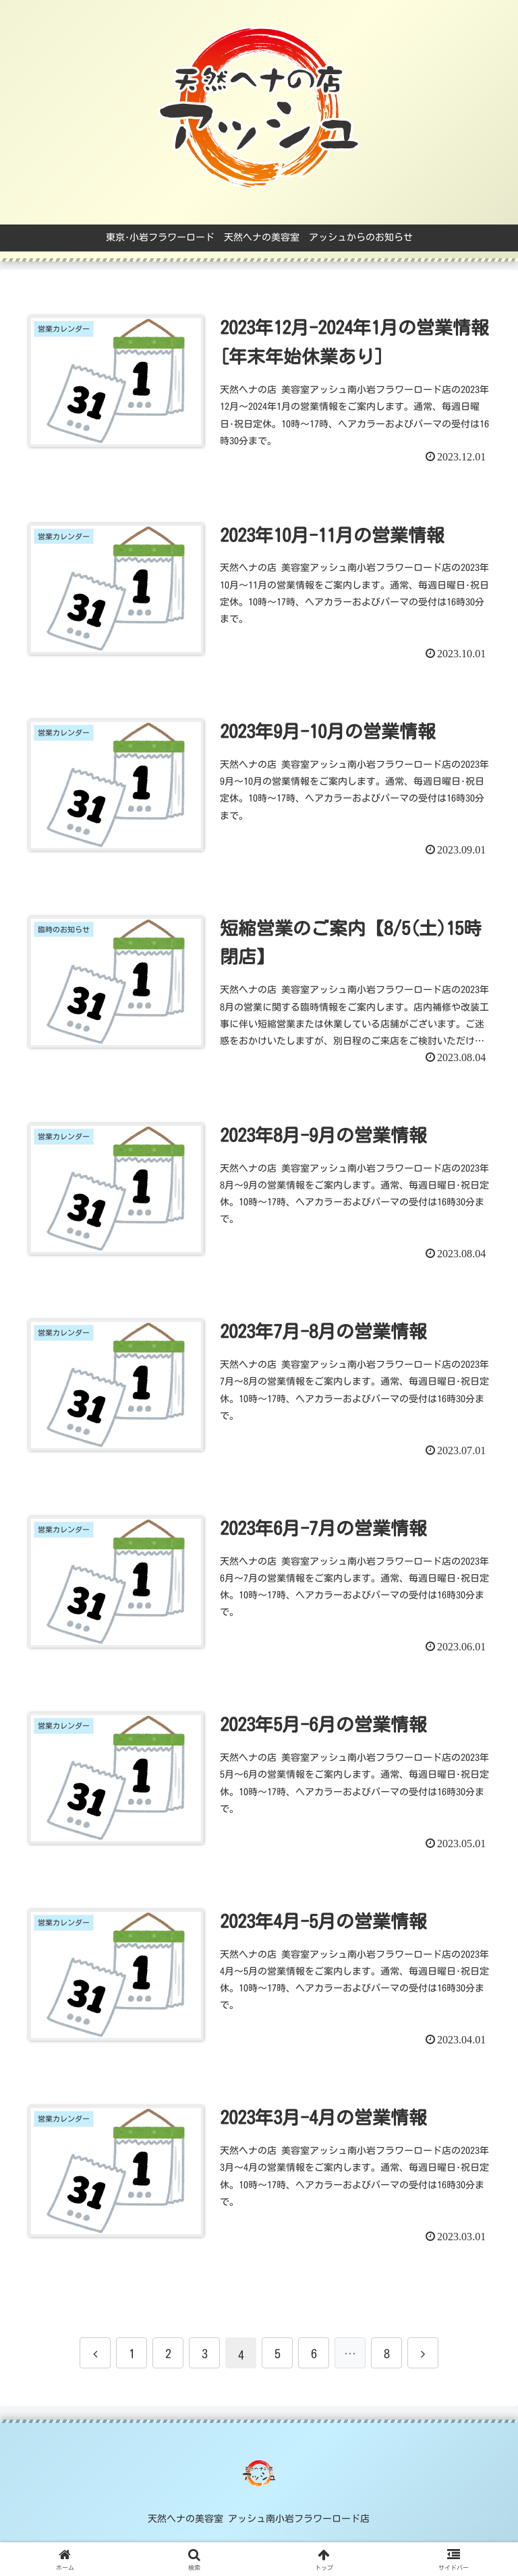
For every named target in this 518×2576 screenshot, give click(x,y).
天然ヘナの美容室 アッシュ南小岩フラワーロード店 (259, 2520)
